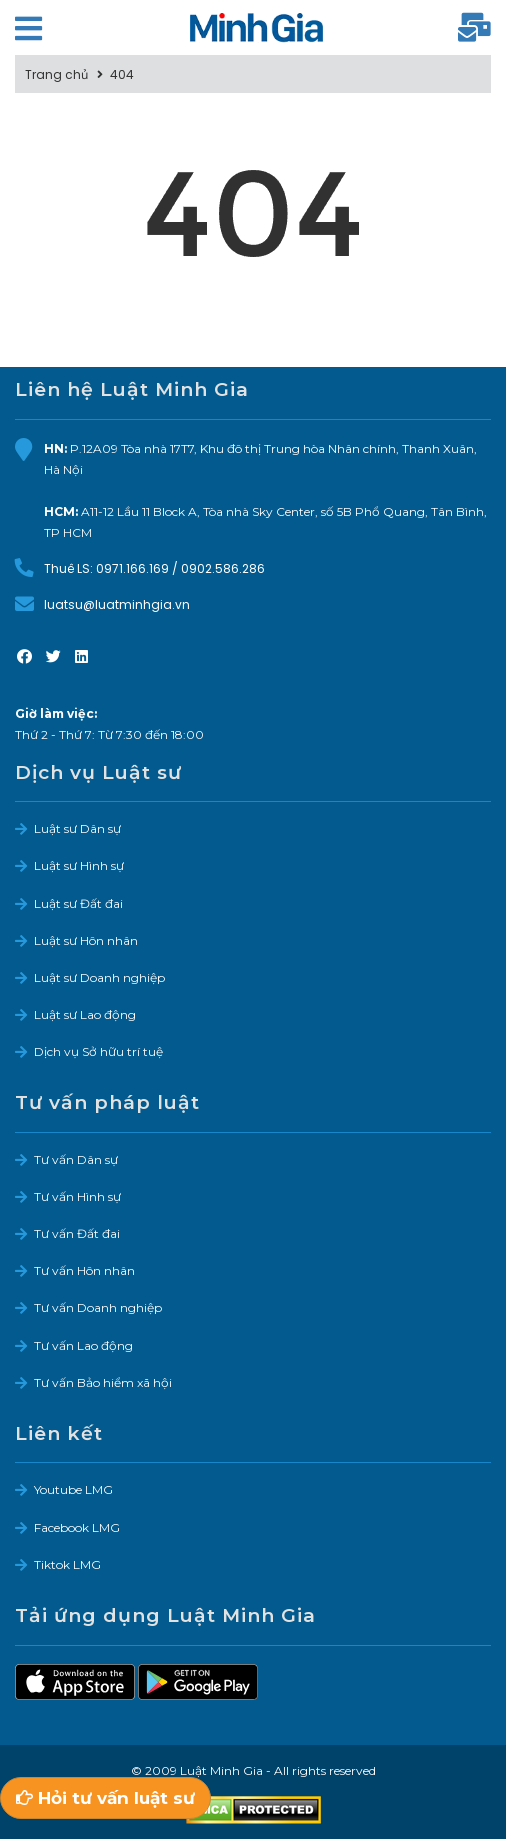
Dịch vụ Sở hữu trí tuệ (98, 1051)
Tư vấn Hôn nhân (84, 1270)
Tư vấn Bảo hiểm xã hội (103, 1382)
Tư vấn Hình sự (77, 1196)
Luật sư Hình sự (79, 865)
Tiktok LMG (67, 1564)
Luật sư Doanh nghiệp (99, 977)
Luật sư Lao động (85, 1014)
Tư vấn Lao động (83, 1345)
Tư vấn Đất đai (77, 1233)
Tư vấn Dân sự (76, 1159)
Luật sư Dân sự (77, 828)
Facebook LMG (77, 1527)
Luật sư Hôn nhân (86, 940)
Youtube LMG (73, 1489)
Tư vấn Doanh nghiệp (98, 1307)
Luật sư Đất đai (78, 903)
